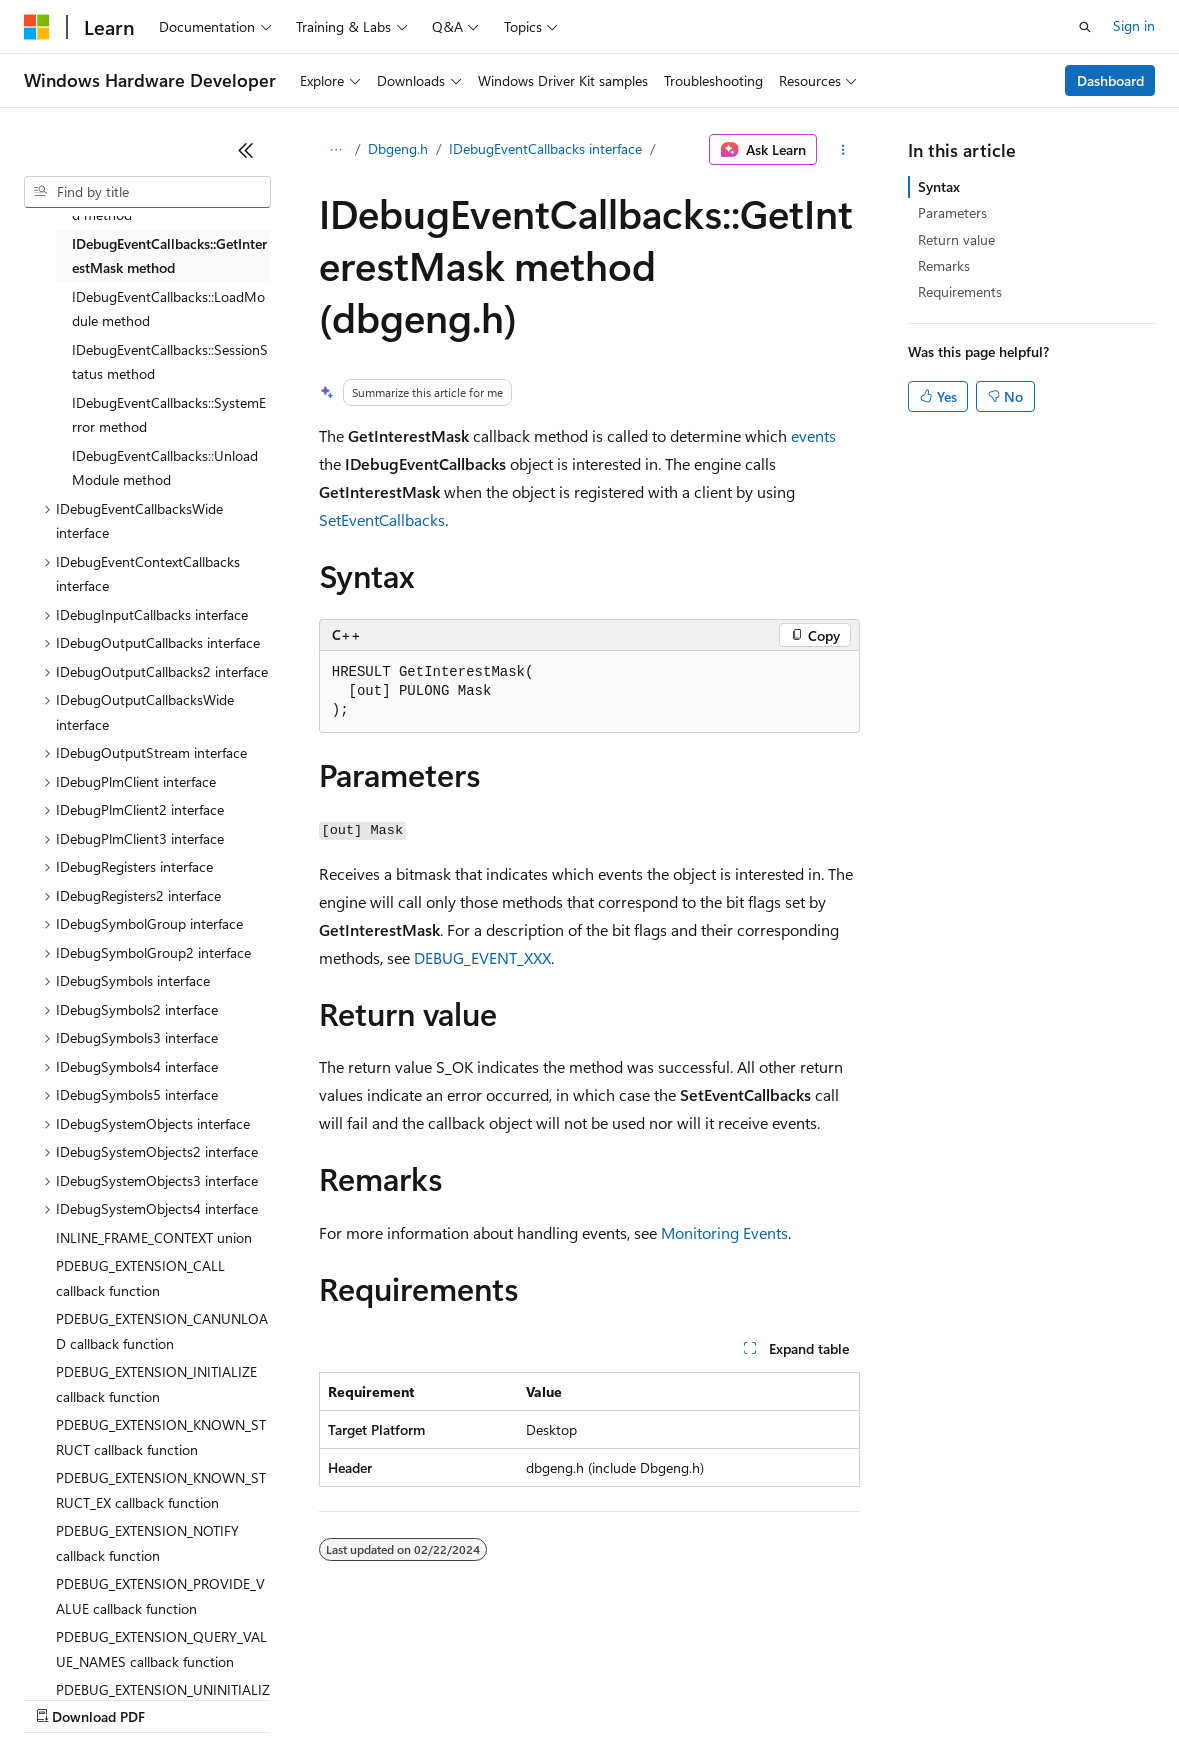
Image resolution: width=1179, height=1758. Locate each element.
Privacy (437, 1697)
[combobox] (147, 192)
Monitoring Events (724, 1232)
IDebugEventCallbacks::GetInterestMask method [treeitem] (169, 256)
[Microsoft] (37, 27)
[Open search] (1085, 27)
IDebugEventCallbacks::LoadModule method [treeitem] (168, 309)
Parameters (952, 212)
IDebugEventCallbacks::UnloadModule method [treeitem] (165, 468)
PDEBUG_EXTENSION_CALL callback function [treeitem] (140, 1278)
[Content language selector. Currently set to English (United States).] (115, 1650)
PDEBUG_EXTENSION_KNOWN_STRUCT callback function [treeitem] (161, 1437)
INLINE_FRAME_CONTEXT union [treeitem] (154, 1237)
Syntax (939, 186)
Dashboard (1110, 80)
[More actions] (842, 150)
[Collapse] (246, 150)
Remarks (944, 265)
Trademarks (829, 1697)
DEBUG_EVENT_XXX (482, 957)
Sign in (1134, 25)
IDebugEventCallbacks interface (545, 148)
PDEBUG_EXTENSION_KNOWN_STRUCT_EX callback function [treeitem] (161, 1490)
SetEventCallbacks (382, 519)
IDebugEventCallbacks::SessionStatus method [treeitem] (170, 362)
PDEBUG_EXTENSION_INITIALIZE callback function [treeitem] (156, 1384)
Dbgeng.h (398, 148)
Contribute (358, 1697)
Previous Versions (181, 1697)
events (813, 435)
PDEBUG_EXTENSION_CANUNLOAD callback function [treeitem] (162, 1331)
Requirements (960, 291)
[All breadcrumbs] (336, 150)
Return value (956, 239)
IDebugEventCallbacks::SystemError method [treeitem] (169, 415)
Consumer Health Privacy (574, 1697)
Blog (272, 1697)
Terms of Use (730, 1697)
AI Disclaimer (64, 1697)
